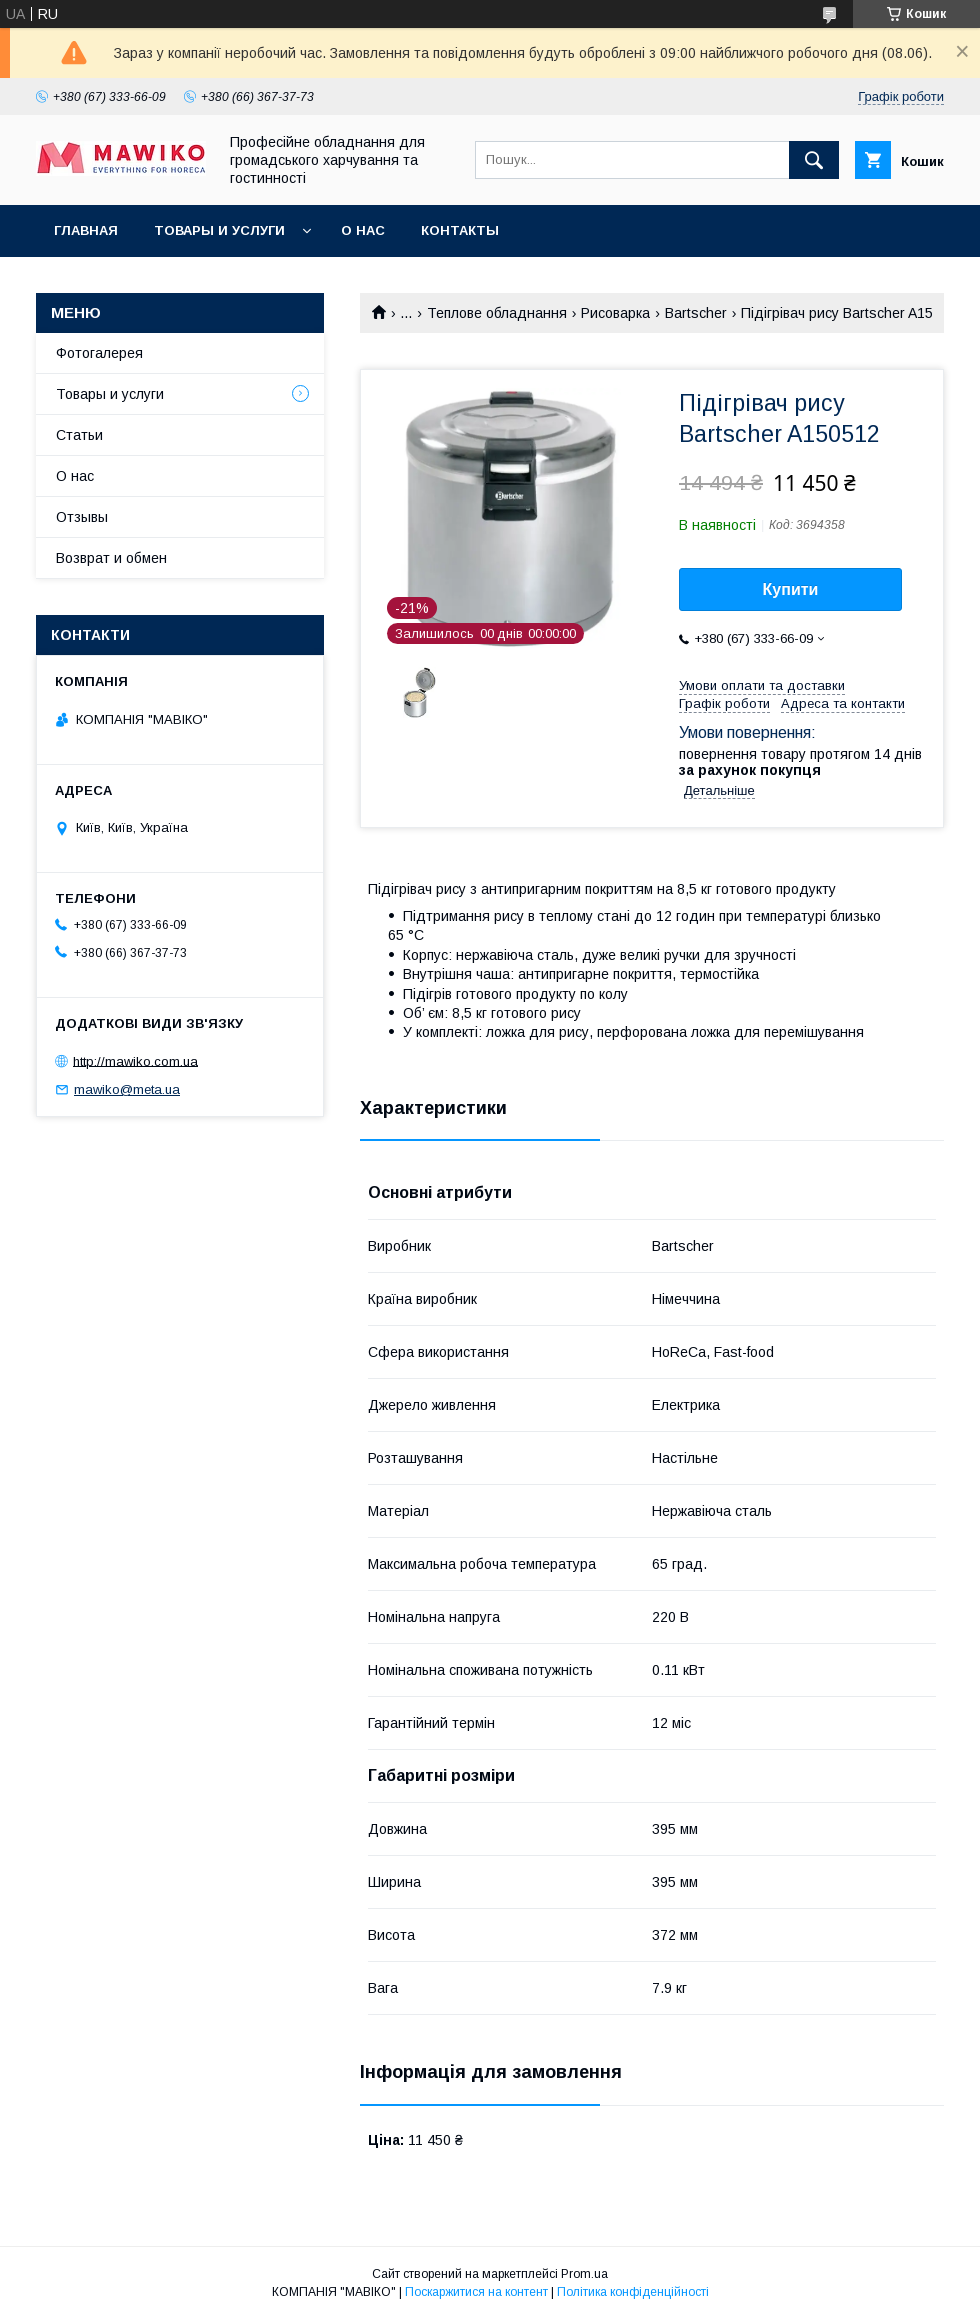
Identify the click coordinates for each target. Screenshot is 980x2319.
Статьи (79, 435)
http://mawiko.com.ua (135, 1060)
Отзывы (82, 517)
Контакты (460, 230)
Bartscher (696, 313)
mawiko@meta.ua (127, 1089)
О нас (363, 230)
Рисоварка (615, 313)
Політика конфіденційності (633, 2292)
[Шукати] (814, 160)
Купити (791, 589)
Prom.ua (584, 2274)
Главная (86, 230)
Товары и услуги (219, 230)
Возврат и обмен (111, 558)
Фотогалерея (99, 353)
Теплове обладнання (497, 313)
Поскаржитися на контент (476, 2292)
